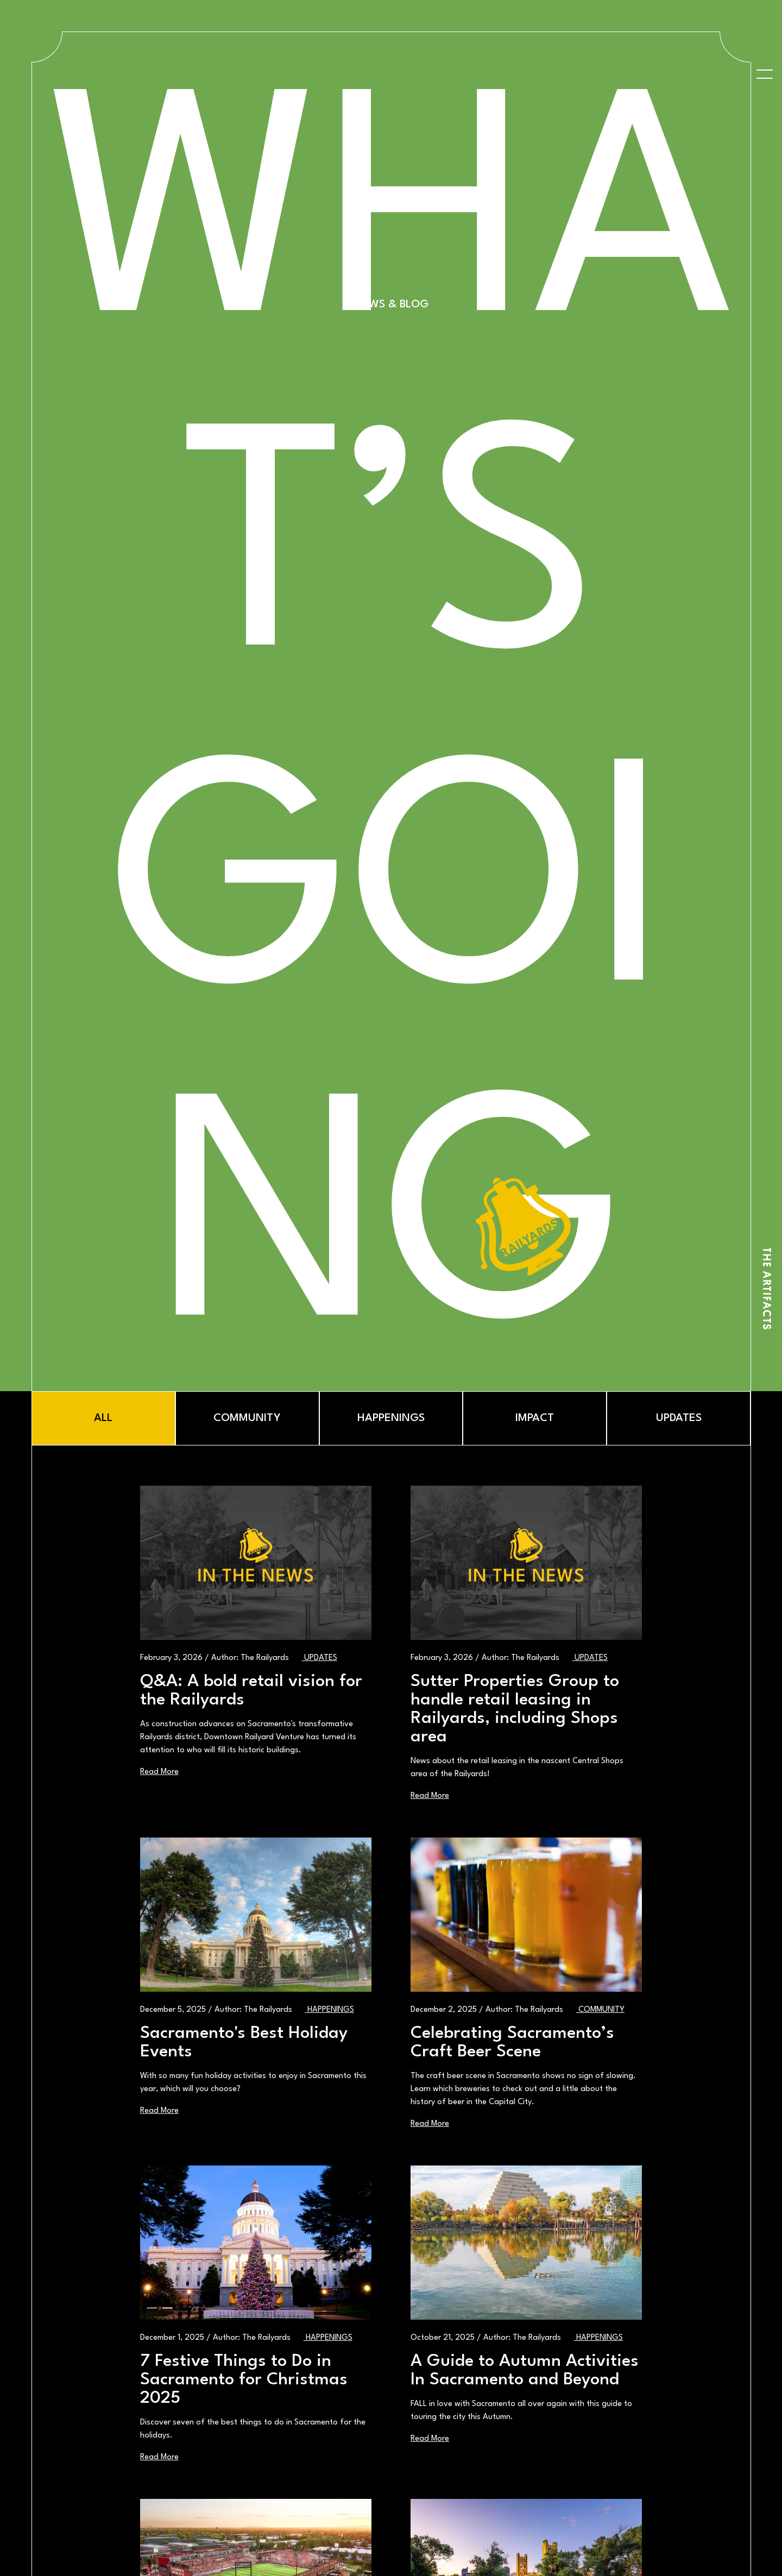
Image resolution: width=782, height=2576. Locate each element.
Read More (159, 1772)
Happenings (329, 2010)
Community (600, 2010)
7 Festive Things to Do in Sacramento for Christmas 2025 (244, 2380)
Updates (319, 1658)
